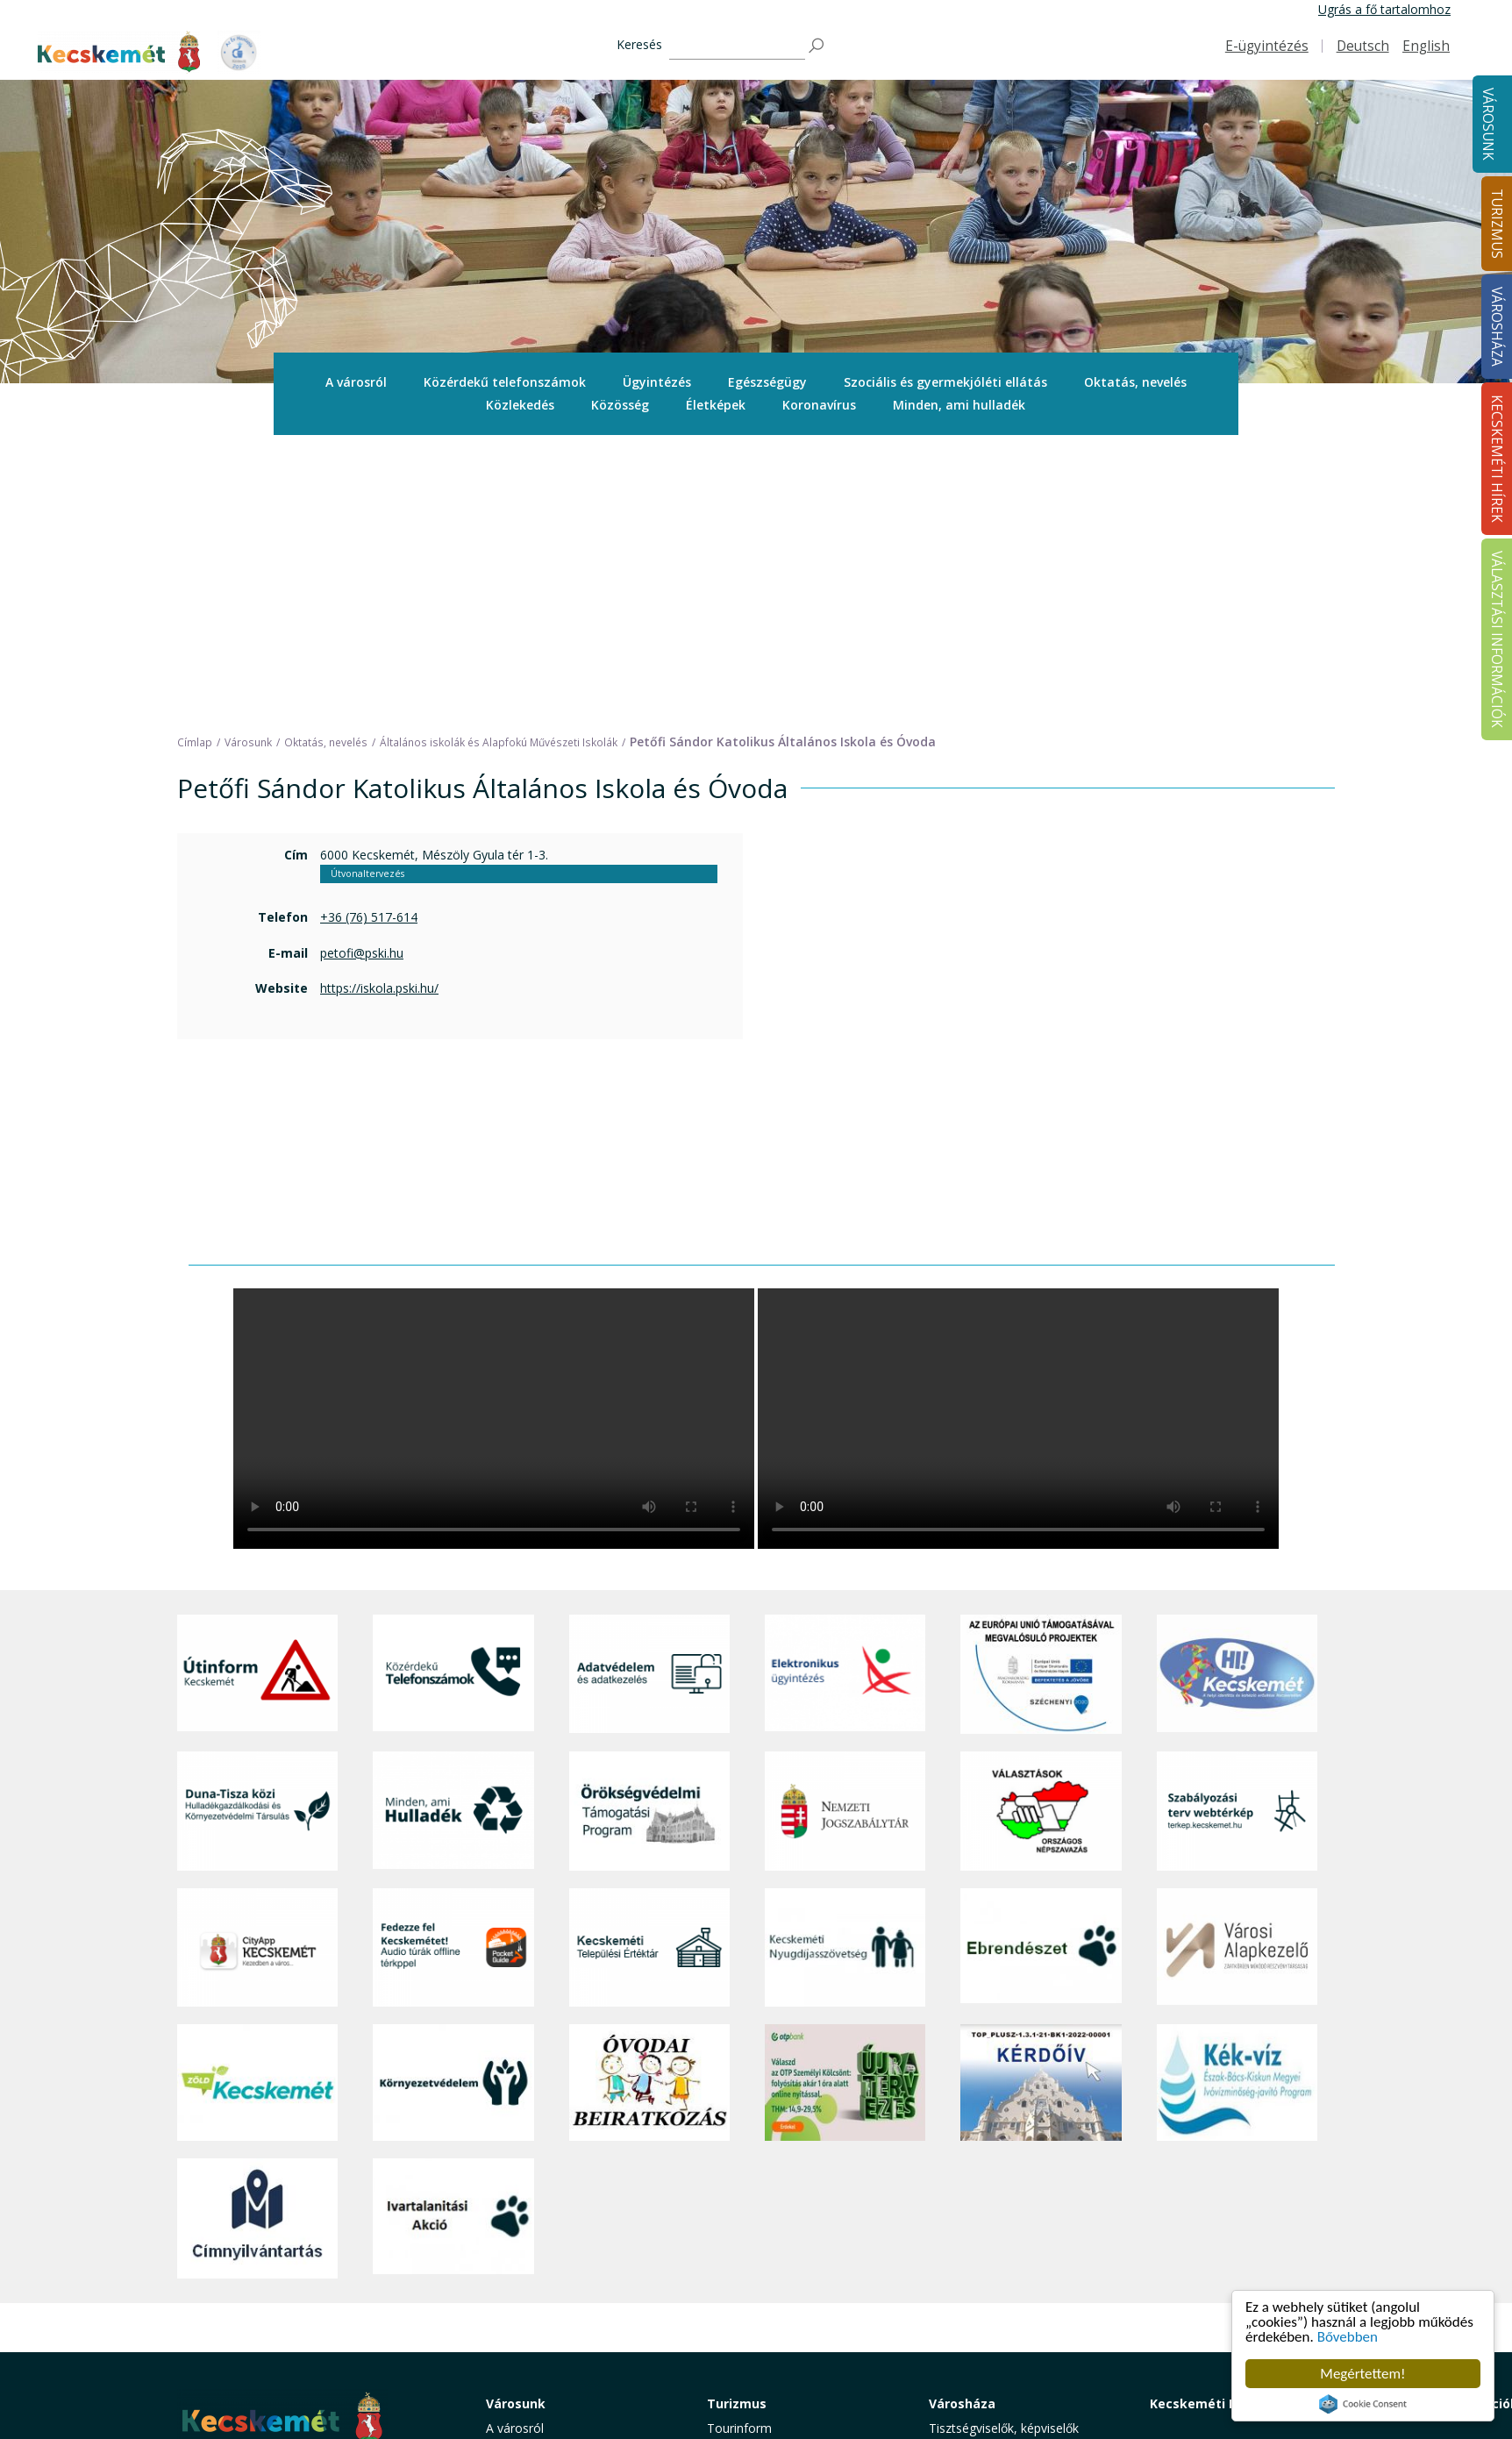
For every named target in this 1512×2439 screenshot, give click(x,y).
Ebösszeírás (962, 2365)
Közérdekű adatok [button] (981, 2228)
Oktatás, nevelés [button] (1135, 382)
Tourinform (739, 2149)
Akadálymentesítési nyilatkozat (1016, 2326)
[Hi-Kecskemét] (1237, 1396)
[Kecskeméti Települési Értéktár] (649, 1668)
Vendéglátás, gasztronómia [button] (784, 2287)
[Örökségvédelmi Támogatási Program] (649, 1532)
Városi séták (741, 2267)
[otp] (845, 1805)
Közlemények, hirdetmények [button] (1009, 2287)
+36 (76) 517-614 (368, 639)
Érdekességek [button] (746, 2208)
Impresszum (212, 2332)
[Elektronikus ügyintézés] (845, 1396)
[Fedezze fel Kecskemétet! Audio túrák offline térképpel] (453, 1668)
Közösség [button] (620, 404)
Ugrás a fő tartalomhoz (1384, 9)
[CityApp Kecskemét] (257, 1668)
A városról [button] (356, 382)
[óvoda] (649, 1805)
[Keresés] (737, 46)
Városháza (962, 2124)
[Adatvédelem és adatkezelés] (649, 1396)
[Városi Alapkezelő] (1237, 1668)
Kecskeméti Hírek (1206, 2124)
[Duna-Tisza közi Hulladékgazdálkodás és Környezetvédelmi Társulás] (257, 1532)
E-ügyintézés (1267, 46)
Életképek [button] (715, 404)
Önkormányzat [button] (971, 2188)
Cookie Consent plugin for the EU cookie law (1363, 2404)
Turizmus (737, 2124)
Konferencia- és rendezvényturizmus (764, 2332)
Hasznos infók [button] (747, 2358)
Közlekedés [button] (520, 404)
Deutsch (1363, 46)
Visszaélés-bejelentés (989, 2345)
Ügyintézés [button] (657, 382)
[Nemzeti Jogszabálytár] (845, 1532)
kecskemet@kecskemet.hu (293, 2293)
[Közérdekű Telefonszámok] (453, 1396)
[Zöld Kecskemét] (257, 1805)
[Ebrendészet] (1040, 1668)
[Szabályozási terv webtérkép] (1237, 1532)
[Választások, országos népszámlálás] (1040, 1532)
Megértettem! (1362, 2373)
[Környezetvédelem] (453, 1805)
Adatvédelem (966, 2247)
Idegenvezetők (748, 2169)
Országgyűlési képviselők (999, 2169)
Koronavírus (819, 404)
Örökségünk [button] (741, 2188)
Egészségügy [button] (767, 382)
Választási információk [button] (992, 2306)
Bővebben (1347, 2337)
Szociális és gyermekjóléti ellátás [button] (945, 382)
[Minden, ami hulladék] (453, 1532)
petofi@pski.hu (361, 675)
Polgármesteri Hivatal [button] (990, 2208)
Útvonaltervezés (367, 595)
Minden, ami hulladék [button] (959, 404)
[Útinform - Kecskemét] (257, 1396)
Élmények (734, 2228)
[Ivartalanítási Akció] (453, 1940)
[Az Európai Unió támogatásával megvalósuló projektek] (1040, 1396)
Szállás (726, 2306)
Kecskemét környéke (766, 2247)
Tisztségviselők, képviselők (1004, 2149)
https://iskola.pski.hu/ (379, 710)
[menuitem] (356, 382)
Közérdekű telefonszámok (505, 382)
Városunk (1488, 124)
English (1426, 46)
